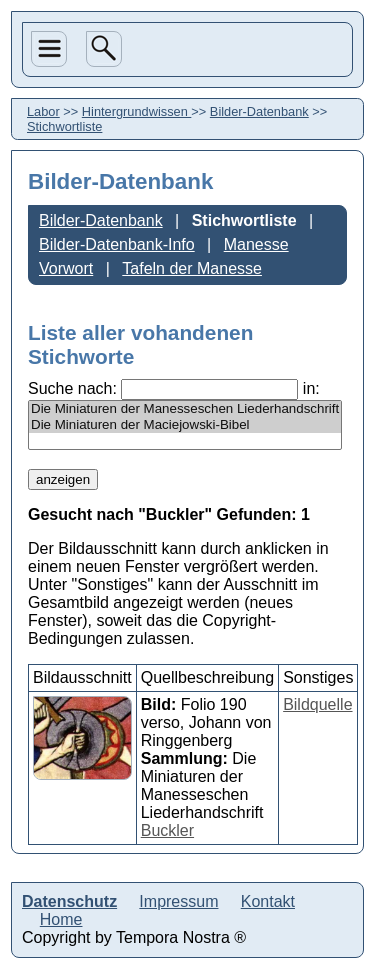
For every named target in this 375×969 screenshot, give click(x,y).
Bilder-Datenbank (259, 111)
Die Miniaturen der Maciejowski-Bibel (185, 425)
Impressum (178, 901)
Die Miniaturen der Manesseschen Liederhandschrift (185, 409)
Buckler (167, 830)
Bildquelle (317, 704)
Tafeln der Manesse (192, 268)
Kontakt (268, 901)
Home (61, 919)
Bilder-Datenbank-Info (117, 244)
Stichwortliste (244, 220)
